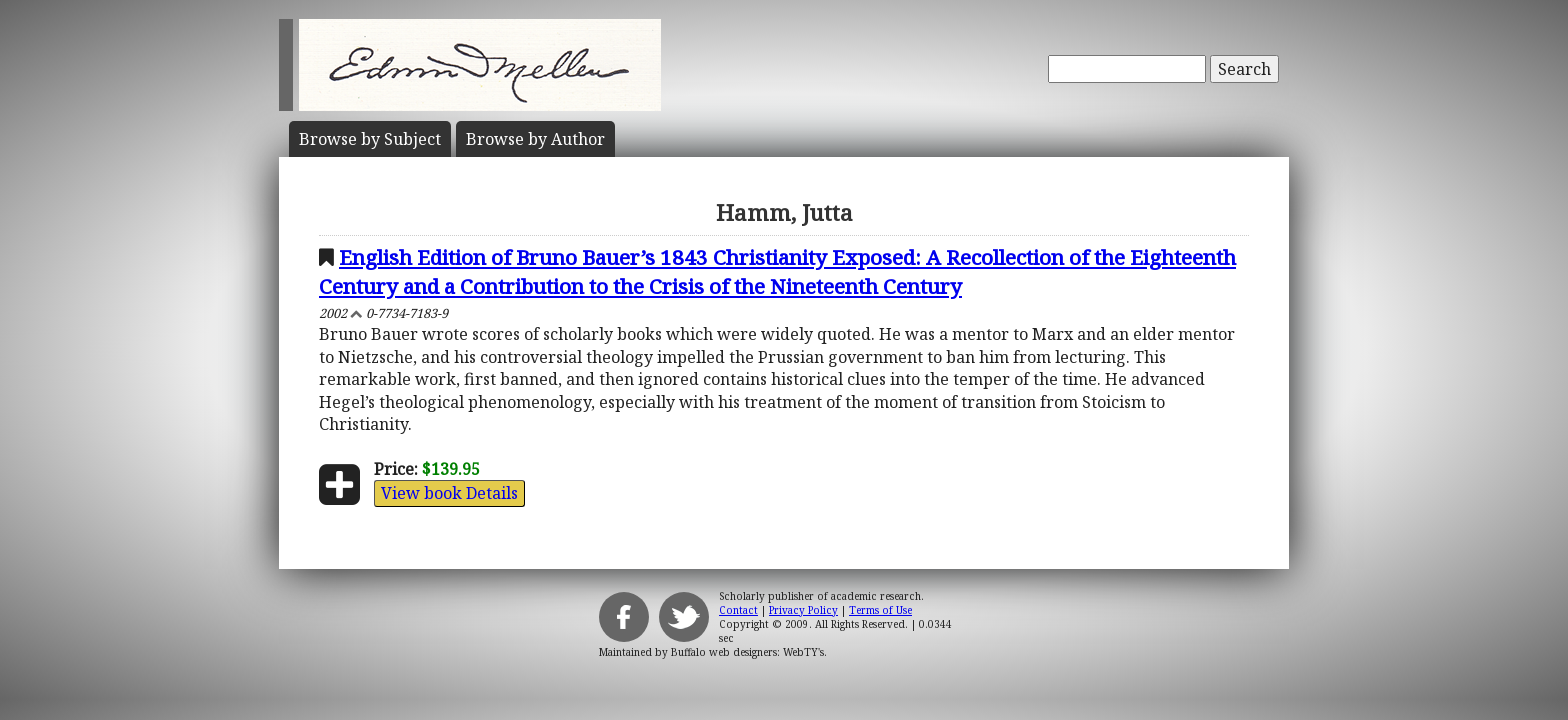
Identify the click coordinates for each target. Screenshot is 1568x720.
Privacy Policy (803, 610)
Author (535, 139)
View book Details (449, 493)
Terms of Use (880, 610)
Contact (738, 610)
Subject (370, 139)
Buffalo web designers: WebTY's (747, 652)
